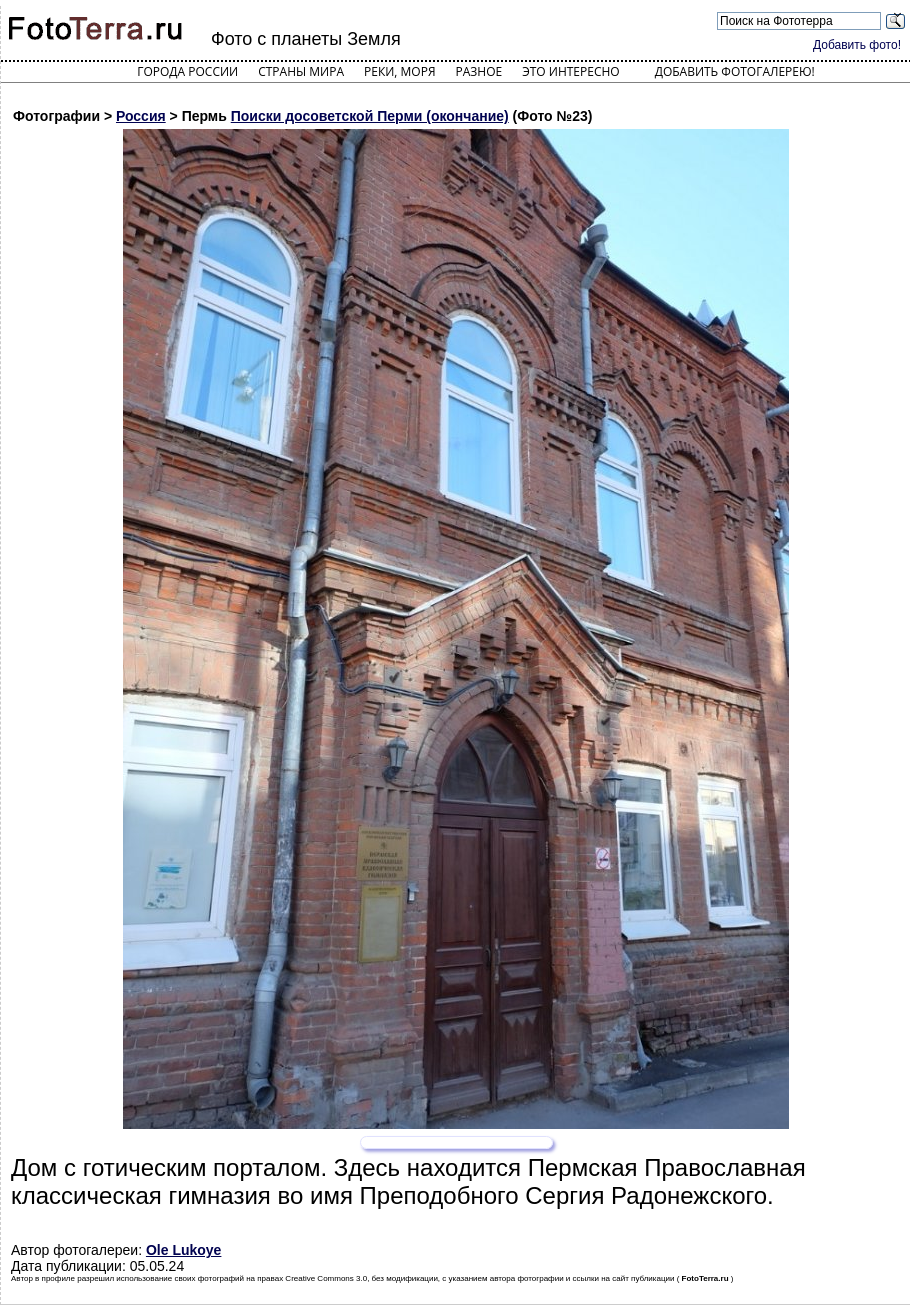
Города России (187, 71)
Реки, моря (399, 71)
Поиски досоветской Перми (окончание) (370, 116)
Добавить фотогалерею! (735, 71)
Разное (479, 71)
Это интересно (571, 71)
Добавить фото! (857, 45)
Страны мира (301, 71)
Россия (141, 116)
